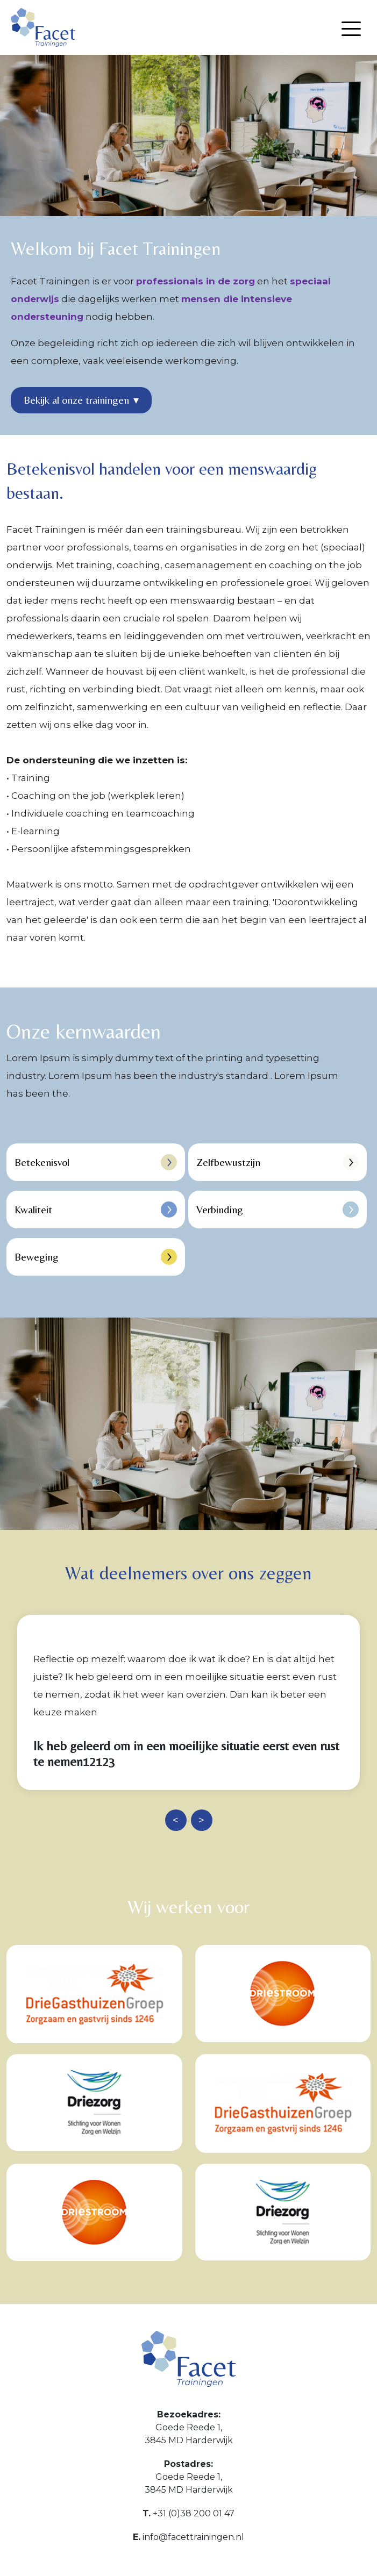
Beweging (96, 1257)
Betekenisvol (96, 1162)
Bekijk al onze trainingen (81, 400)
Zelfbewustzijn (277, 1162)
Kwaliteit (96, 1209)
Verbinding (277, 1209)
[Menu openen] (351, 29)
